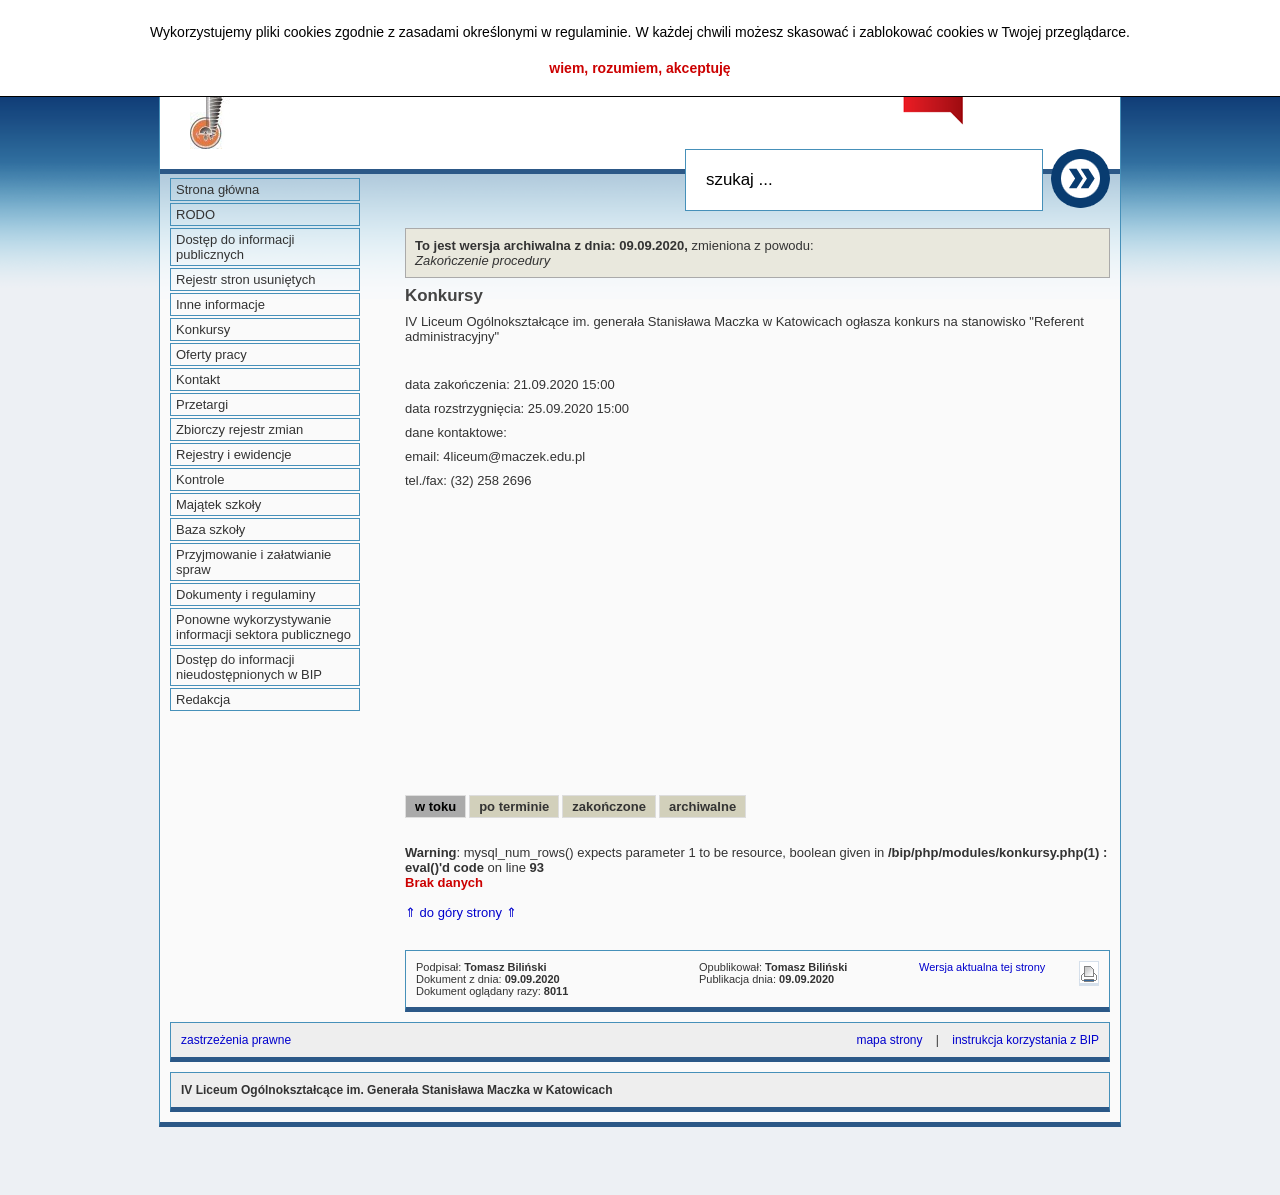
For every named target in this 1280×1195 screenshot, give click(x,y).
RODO (195, 214)
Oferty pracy (211, 354)
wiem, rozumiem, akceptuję (639, 68)
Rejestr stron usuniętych (245, 279)
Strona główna (217, 189)
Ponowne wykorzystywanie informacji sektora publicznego (263, 627)
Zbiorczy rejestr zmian (239, 429)
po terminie (514, 806)
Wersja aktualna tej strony (982, 967)
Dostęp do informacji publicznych (235, 247)
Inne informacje (220, 304)
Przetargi (202, 404)
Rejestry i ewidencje (234, 454)
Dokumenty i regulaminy (245, 594)
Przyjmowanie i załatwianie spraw (253, 562)
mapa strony (889, 1040)
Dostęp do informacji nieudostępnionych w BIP (249, 667)
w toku (435, 806)
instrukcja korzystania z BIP (1025, 1040)
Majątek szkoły (218, 504)
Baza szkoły (210, 529)
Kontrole (200, 479)
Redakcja (203, 699)
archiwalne (702, 806)
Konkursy (203, 329)
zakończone (609, 806)
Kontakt (198, 379)
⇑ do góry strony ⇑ (461, 912)
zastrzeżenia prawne (236, 1040)
